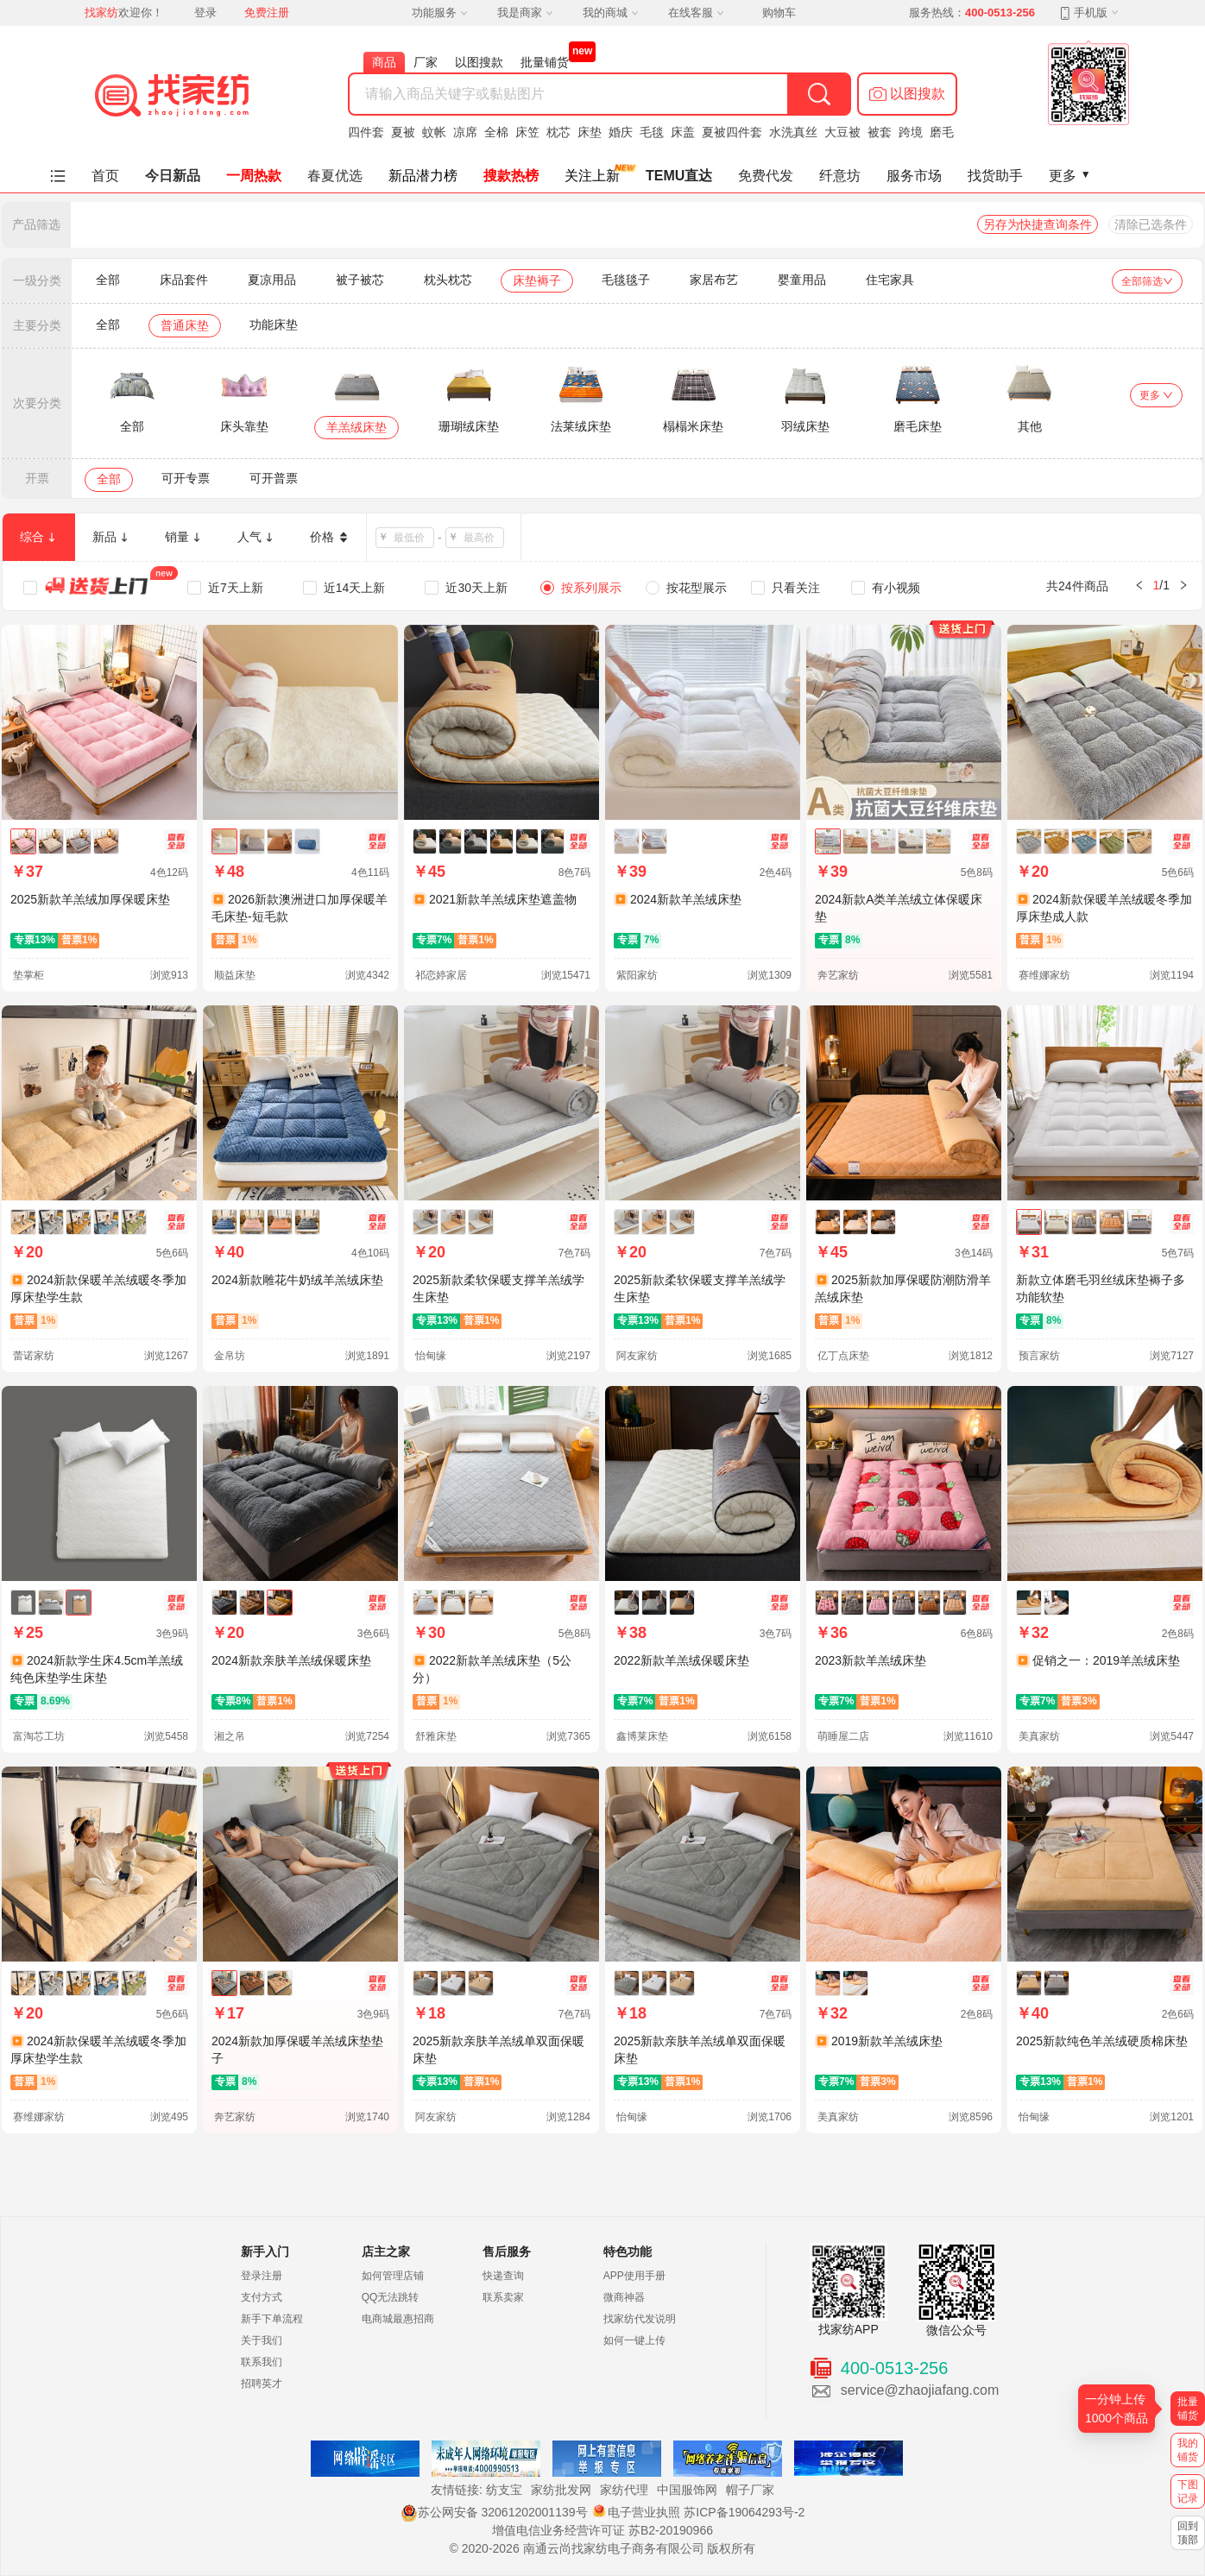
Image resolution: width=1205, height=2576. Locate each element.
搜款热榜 (511, 175)
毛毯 (652, 132)
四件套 (366, 132)
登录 (205, 12)
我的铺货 (1187, 2450)
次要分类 (37, 403)
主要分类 (37, 325)
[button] (907, 94)
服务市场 (914, 175)
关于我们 (261, 2340)
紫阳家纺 (637, 975)
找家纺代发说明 (639, 2319)
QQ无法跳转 (391, 2297)
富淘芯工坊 (39, 1736)
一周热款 (253, 175)
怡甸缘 (430, 1356)
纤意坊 (840, 175)
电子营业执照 (635, 2512)
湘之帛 (229, 1736)
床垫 (589, 132)
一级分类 (37, 280)
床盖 (683, 132)
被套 (879, 132)
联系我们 (261, 2362)
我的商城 (610, 12)
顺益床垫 (235, 975)
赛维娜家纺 (1044, 975)
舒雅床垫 (436, 1736)
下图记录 (1187, 2491)
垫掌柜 (28, 975)
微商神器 (624, 2297)
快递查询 (503, 2276)
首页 (105, 175)
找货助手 (995, 175)
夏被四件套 (732, 132)
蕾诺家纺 (33, 1356)
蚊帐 (434, 132)
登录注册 (261, 2276)
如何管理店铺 (393, 2276)
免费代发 (765, 175)
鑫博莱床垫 (642, 1736)
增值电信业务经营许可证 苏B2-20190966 (602, 2530)
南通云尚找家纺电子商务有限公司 (613, 2548)
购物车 (779, 12)
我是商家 (524, 12)
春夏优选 (335, 175)
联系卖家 (503, 2297)
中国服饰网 (687, 2490)
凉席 (465, 132)
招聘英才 (261, 2384)
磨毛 (942, 132)
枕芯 (558, 132)
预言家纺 (1039, 1356)
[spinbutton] (410, 537)
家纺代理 (624, 2490)
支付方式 (261, 2297)
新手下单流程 (272, 2319)
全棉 (496, 132)
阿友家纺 (637, 1356)
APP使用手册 (634, 2276)
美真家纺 (1039, 1736)
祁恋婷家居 (441, 975)
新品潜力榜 (422, 175)
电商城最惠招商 (398, 2319)
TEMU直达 (679, 175)
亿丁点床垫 (843, 1356)
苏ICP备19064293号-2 (744, 2512)
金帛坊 (229, 1356)
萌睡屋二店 (843, 1736)
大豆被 (842, 132)
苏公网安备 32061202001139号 (494, 2512)
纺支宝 (504, 2490)
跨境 (911, 132)
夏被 (403, 132)
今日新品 (172, 175)
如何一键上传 (634, 2340)
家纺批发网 (561, 2490)
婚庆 (621, 132)
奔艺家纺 (838, 975)
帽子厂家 (750, 2490)
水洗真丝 (793, 132)
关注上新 (592, 175)
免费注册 (266, 12)
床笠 (527, 132)
